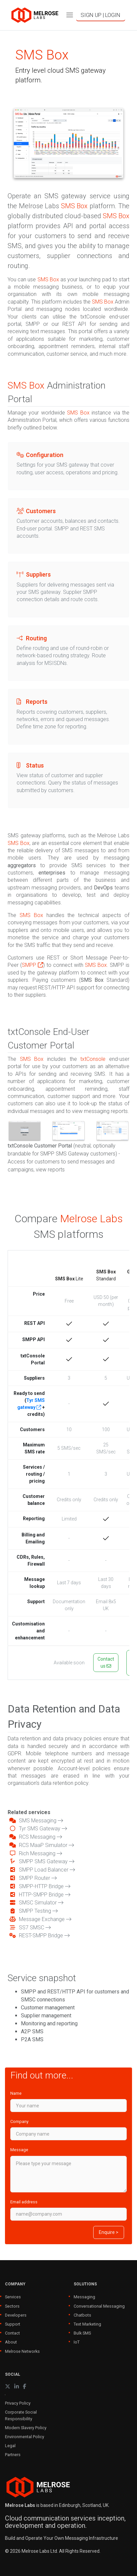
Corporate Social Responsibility (21, 2415)
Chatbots (82, 2315)
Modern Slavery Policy (25, 2427)
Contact (12, 2333)
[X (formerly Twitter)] (7, 2386)
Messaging (84, 2296)
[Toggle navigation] (69, 15)
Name (16, 2093)
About (11, 2342)
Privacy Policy (18, 2403)
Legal (10, 2445)
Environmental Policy (24, 2436)
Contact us (106, 1662)
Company (19, 2121)
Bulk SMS (82, 2333)
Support (12, 2324)
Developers (16, 2315)
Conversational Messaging (99, 2306)
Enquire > (108, 2232)
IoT (77, 2342)
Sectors (12, 2306)
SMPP (32, 965)
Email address (23, 2201)
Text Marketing (87, 2324)
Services (13, 2296)
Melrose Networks (22, 2351)
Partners (13, 2454)
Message (19, 2149)
